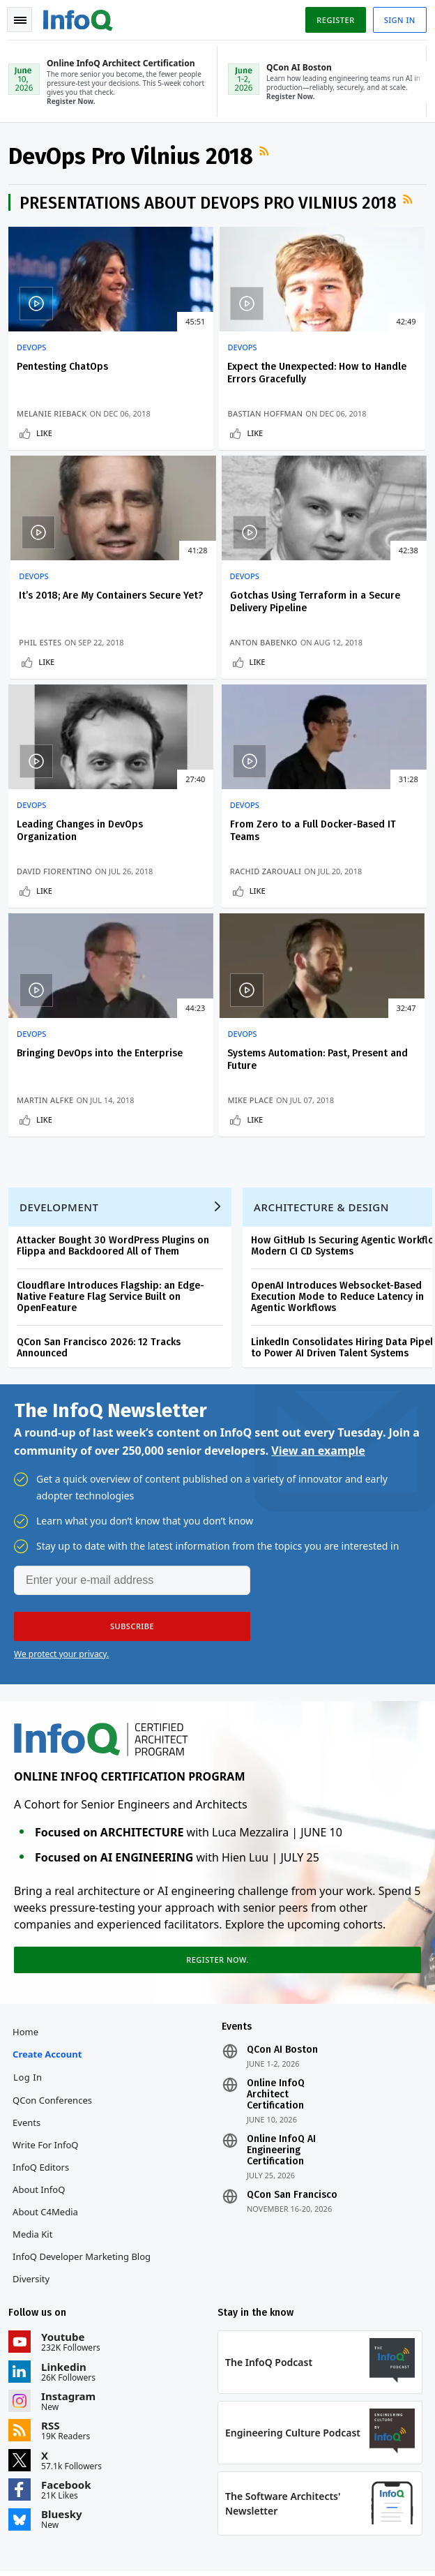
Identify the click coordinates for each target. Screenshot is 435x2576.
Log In (30, 1920)
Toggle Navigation (20, 20)
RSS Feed (268, 156)
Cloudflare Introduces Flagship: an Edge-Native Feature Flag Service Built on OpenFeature (113, 1126)
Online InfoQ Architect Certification (276, 1937)
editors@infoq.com (331, 2458)
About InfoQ (41, 2032)
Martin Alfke (48, 902)
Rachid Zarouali (338, 667)
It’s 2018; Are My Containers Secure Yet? (356, 378)
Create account (49, 1897)
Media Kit (35, 2077)
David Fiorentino (198, 667)
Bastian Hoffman (198, 420)
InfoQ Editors (43, 2010)
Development (61, 1036)
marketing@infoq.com (55, 2497)
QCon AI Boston (282, 1893)
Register (332, 20)
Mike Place (183, 913)
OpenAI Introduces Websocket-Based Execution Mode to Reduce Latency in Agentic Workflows (340, 1126)
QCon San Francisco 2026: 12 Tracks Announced (101, 1176)
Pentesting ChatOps (65, 372)
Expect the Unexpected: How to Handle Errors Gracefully (214, 384)
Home (28, 1875)
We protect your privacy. (61, 1489)
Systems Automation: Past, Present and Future (216, 872)
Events (29, 1965)
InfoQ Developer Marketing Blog (84, 2099)
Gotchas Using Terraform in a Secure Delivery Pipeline (70, 631)
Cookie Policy (198, 2548)
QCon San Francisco (292, 2038)
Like (47, 451)
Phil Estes (324, 431)
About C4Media (48, 2055)
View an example (318, 1285)
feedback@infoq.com (52, 2458)
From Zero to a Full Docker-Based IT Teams (356, 625)
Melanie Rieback (54, 420)
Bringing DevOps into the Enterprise (68, 872)
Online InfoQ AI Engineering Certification (281, 1993)
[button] (132, 1461)
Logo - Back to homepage (81, 18)
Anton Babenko (53, 667)
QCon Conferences (55, 1943)
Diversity (33, 2122)
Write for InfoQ (48, 1988)
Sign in (397, 20)
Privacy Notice (41, 2548)
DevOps (34, 353)
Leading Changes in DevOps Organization (209, 625)
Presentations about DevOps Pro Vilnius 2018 (210, 208)
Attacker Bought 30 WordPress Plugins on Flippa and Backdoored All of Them (116, 1074)
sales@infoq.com (185, 2458)
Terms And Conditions (121, 2548)
